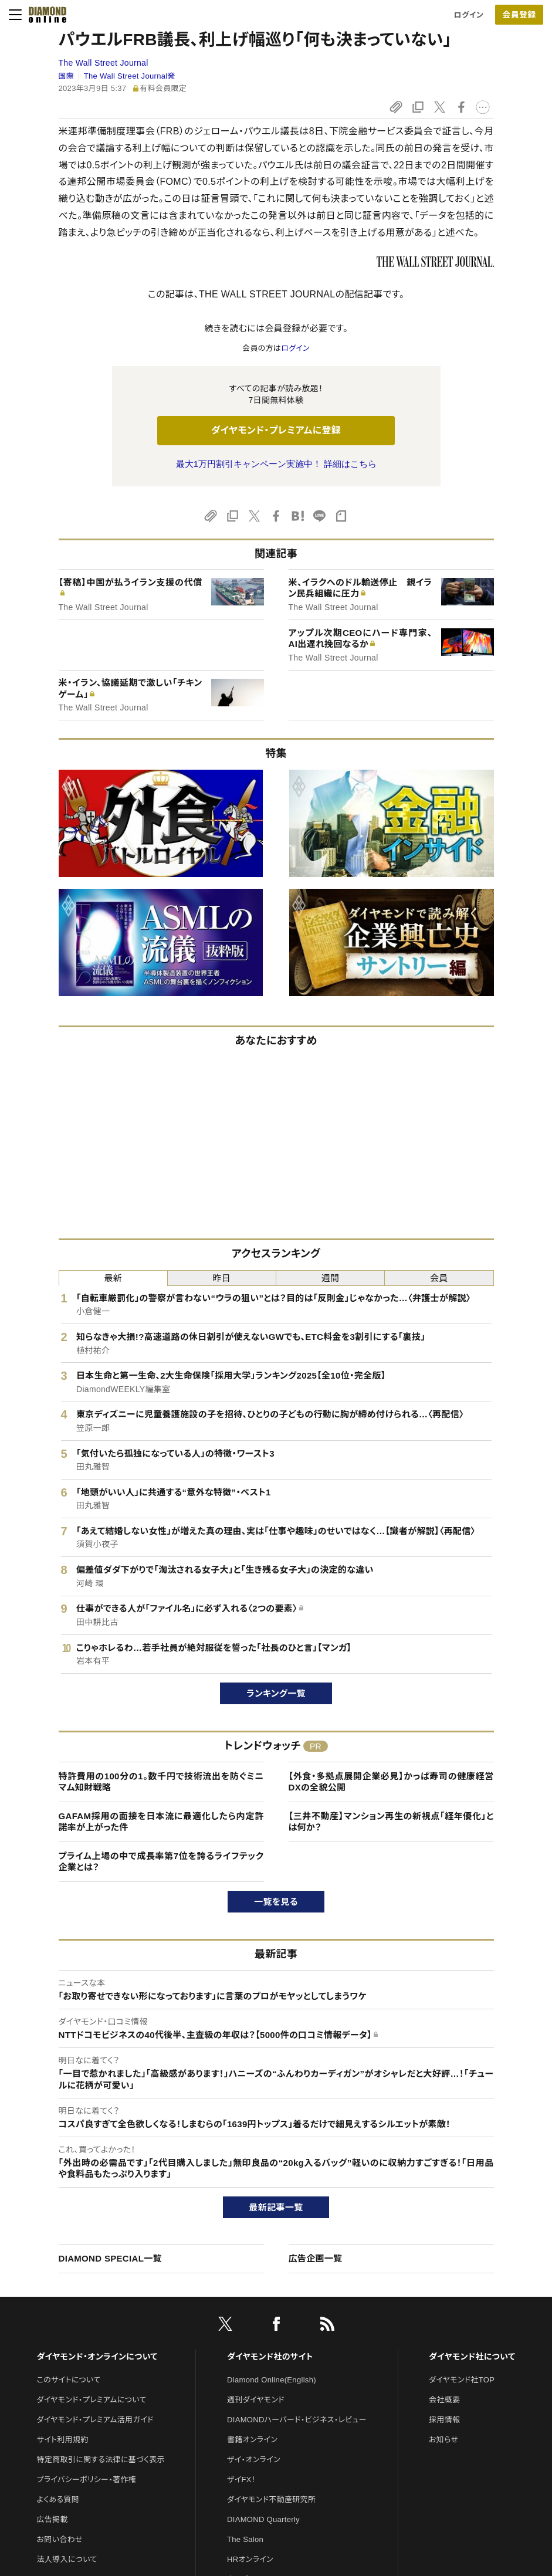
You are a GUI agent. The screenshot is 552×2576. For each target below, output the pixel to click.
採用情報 (444, 2419)
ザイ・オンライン (253, 2459)
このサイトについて (69, 2379)
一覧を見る (276, 1902)
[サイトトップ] (44, 14)
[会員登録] (519, 15)
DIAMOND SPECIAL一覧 (110, 2258)
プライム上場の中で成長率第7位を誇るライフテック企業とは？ (161, 1862)
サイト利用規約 (63, 2439)
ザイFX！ (241, 2479)
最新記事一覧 (276, 2207)
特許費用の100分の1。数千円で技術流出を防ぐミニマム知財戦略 (161, 1782)
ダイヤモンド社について (472, 2356)
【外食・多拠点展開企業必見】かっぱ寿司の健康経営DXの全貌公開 (391, 1782)
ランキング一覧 (276, 1693)
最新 (113, 1278)
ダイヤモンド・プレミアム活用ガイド (95, 2419)
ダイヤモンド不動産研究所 (271, 2499)
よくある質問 (58, 2499)
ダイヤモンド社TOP (462, 2379)
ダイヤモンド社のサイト (270, 2356)
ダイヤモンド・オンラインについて (97, 2356)
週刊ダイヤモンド (256, 2399)
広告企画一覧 (316, 2258)
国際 (66, 76)
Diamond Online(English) (271, 2379)
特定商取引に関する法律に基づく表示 (101, 2459)
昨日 (222, 1278)
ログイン (468, 15)
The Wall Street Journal (103, 62)
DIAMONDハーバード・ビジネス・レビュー (297, 2419)
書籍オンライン (252, 2439)
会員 (439, 1278)
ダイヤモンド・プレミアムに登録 (276, 430)
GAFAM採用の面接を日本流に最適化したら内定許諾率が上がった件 (161, 1822)
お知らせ (443, 2439)
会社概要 (444, 2399)
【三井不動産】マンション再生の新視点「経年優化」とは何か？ (391, 1822)
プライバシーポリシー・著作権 (87, 2479)
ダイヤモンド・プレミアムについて (92, 2399)
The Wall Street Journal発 (129, 76)
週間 (330, 1278)
